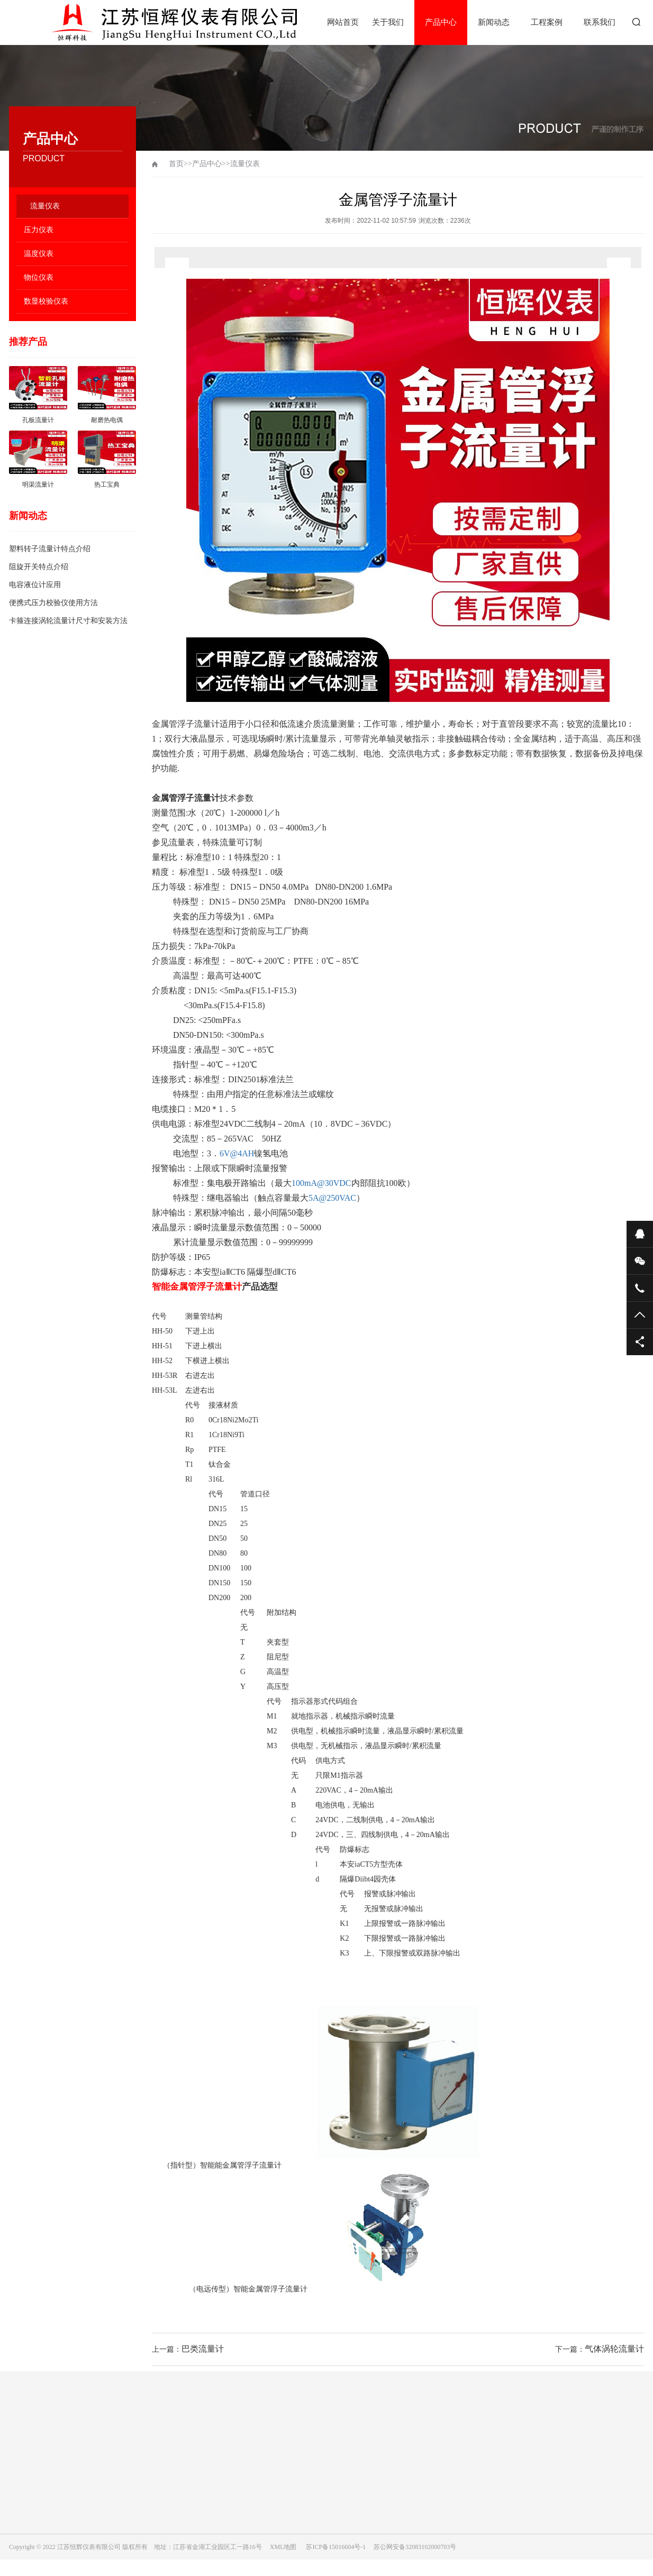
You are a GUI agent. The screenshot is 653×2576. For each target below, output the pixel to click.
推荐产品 (28, 341)
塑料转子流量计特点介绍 (49, 549)
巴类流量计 (203, 2348)
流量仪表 (45, 206)
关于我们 (388, 22)
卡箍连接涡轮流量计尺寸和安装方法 (68, 621)
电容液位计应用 (35, 585)
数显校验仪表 (46, 301)
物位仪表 (38, 277)
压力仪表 (38, 230)
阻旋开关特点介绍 (38, 567)
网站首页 (343, 22)
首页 (176, 164)
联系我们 (599, 22)
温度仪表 (38, 254)
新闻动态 (494, 22)
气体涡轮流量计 (614, 2348)
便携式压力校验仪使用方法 (53, 603)
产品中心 (441, 22)
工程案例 (547, 22)
